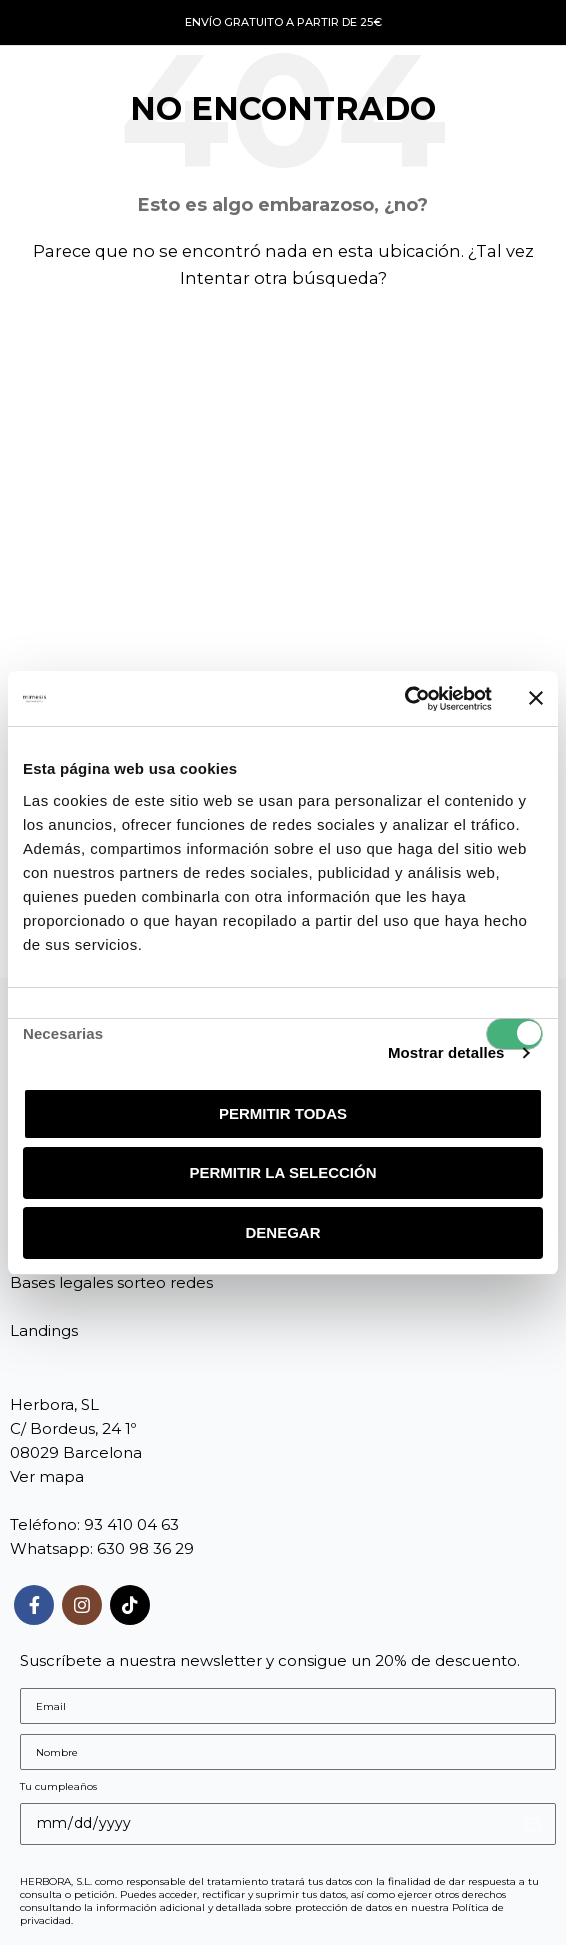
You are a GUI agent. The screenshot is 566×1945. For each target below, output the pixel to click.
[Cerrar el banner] (536, 698)
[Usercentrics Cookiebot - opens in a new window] (404, 699)
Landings (44, 1330)
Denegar (282, 1232)
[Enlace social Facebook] (34, 1605)
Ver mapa (47, 1476)
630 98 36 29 (145, 1548)
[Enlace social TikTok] (130, 1605)
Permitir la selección (283, 1172)
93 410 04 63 (131, 1524)
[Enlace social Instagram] (82, 1605)
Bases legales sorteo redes (111, 1282)
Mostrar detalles (446, 1052)
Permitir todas (283, 1113)
